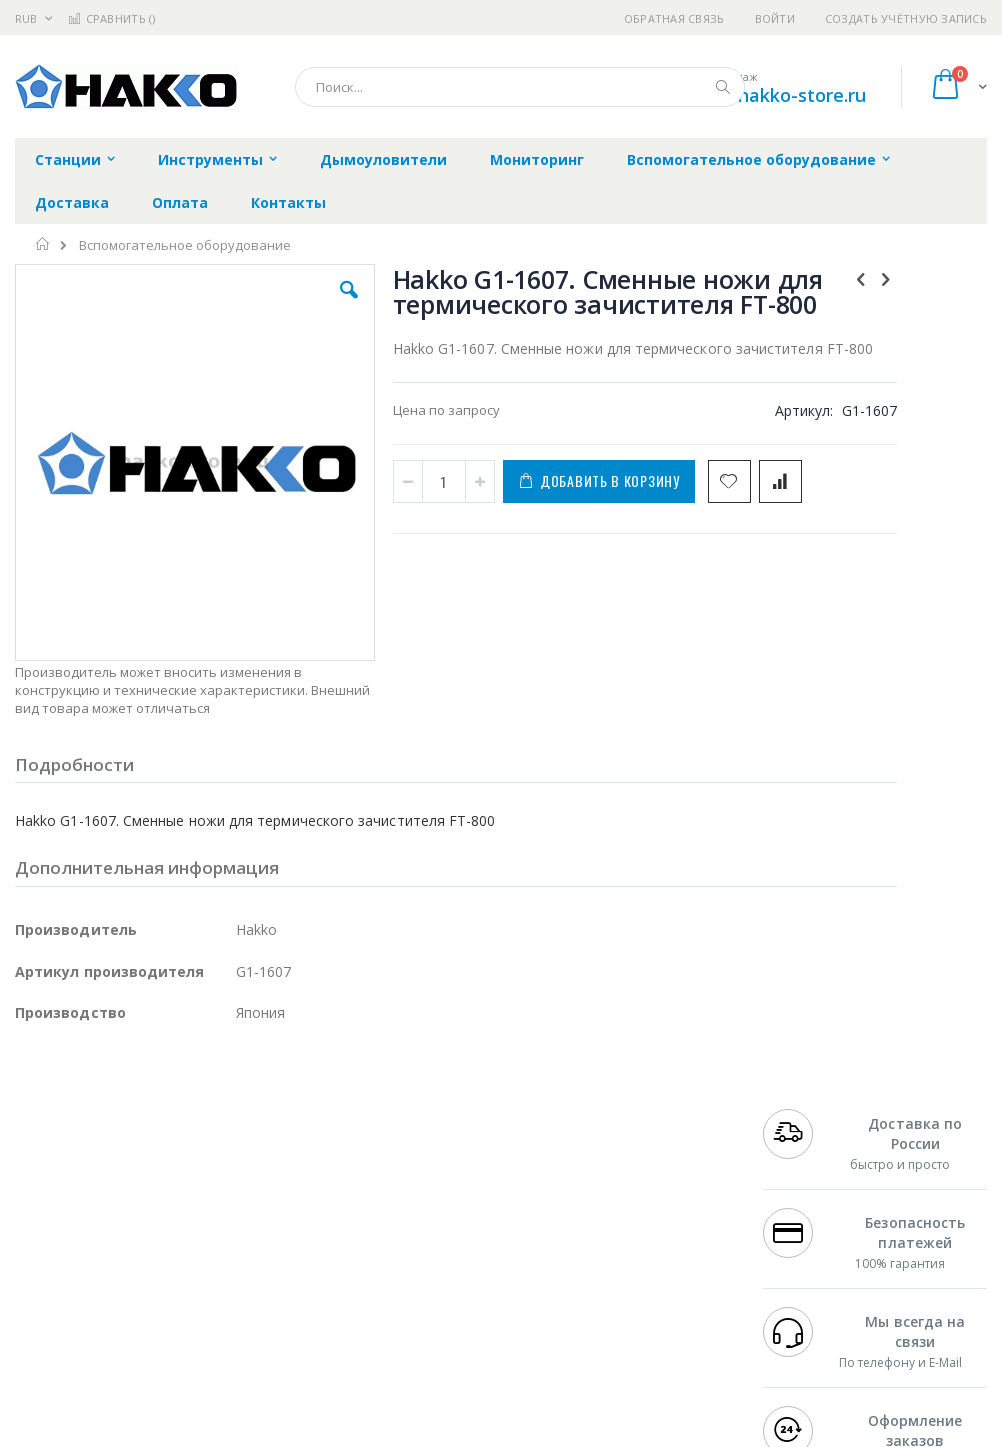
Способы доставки (659, 1195)
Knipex (114, 1351)
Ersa (86, 1156)
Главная (43, 244)
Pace (172, 1156)
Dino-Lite (172, 1273)
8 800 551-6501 (819, 1215)
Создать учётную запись (906, 18)
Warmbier (111, 1312)
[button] (287, 305)
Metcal (167, 1176)
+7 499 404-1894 (814, 1137)
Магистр (41, 1195)
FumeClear (95, 1176)
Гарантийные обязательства (442, 1137)
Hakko (34, 1156)
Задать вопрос (397, 1293)
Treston (38, 1312)
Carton (238, 1273)
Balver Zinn (49, 1234)
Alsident (288, 1156)
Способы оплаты (653, 1234)
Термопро (238, 1176)
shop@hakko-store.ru (773, 95)
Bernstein (44, 1351)
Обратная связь (674, 18)
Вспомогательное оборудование (185, 245)
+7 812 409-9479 (814, 1156)
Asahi (231, 1234)
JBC (128, 1156)
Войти (775, 18)
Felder (176, 1234)
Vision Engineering (71, 1273)
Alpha (120, 1234)
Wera (170, 1351)
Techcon (185, 1312)
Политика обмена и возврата (444, 1176)
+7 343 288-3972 (814, 1195)
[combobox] (520, 87)
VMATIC (252, 1312)
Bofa (29, 1176)
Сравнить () (111, 18)
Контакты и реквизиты (637, 1147)
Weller (225, 1156)
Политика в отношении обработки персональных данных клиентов (458, 1234)
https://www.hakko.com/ (332, 1433)
